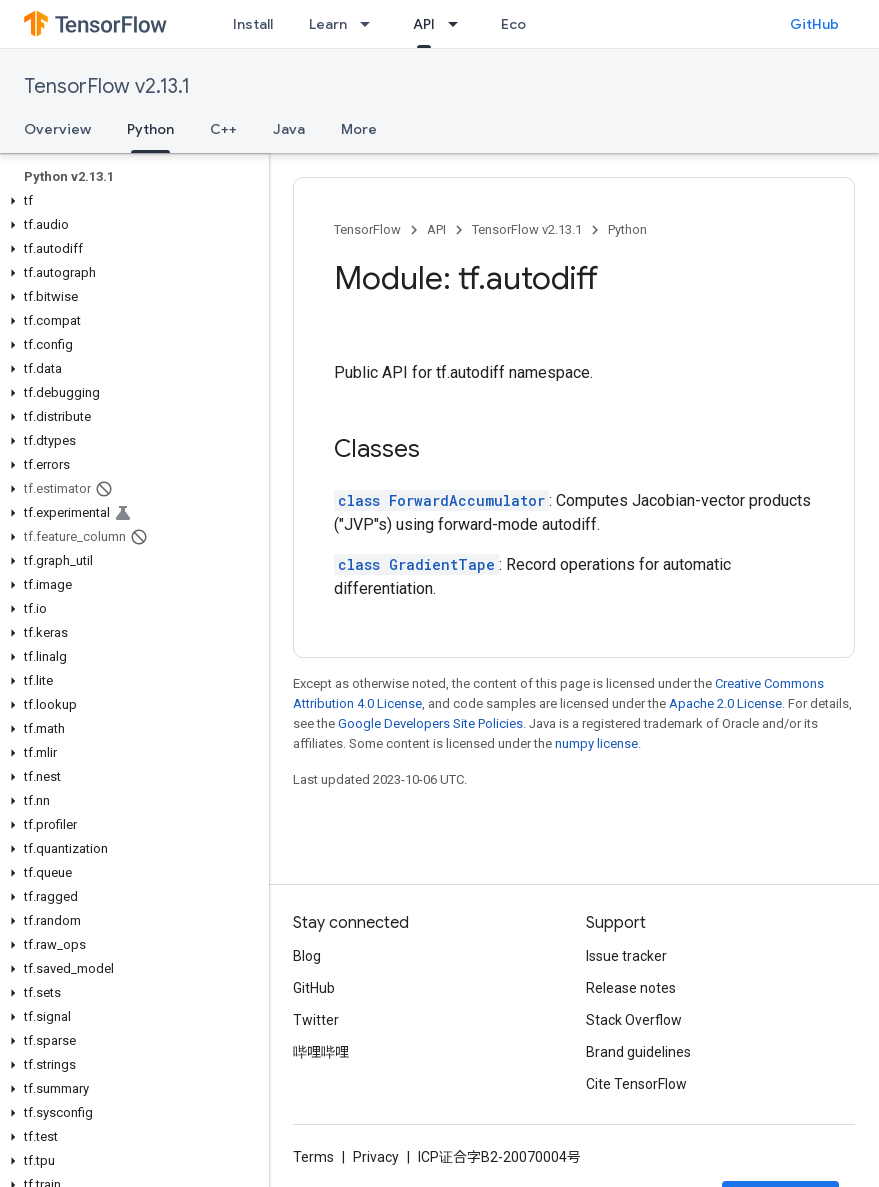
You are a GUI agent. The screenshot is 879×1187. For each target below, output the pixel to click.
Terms (313, 1157)
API (436, 229)
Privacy (376, 1157)
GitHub (814, 24)
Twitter (316, 1020)
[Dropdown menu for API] (459, 24)
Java (289, 129)
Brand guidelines (638, 1052)
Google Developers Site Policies (430, 723)
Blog (307, 956)
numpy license (596, 743)
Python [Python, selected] (150, 129)
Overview (57, 129)
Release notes (631, 988)
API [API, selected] (424, 24)
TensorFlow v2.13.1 (107, 86)
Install (253, 24)
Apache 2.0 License (725, 703)
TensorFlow (367, 229)
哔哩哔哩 (321, 1052)
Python (627, 229)
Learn (328, 24)
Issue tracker (626, 956)
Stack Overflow (634, 1020)
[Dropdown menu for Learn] (371, 24)
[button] (130, 201)
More (359, 129)
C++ (223, 129)
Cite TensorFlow (636, 1084)
